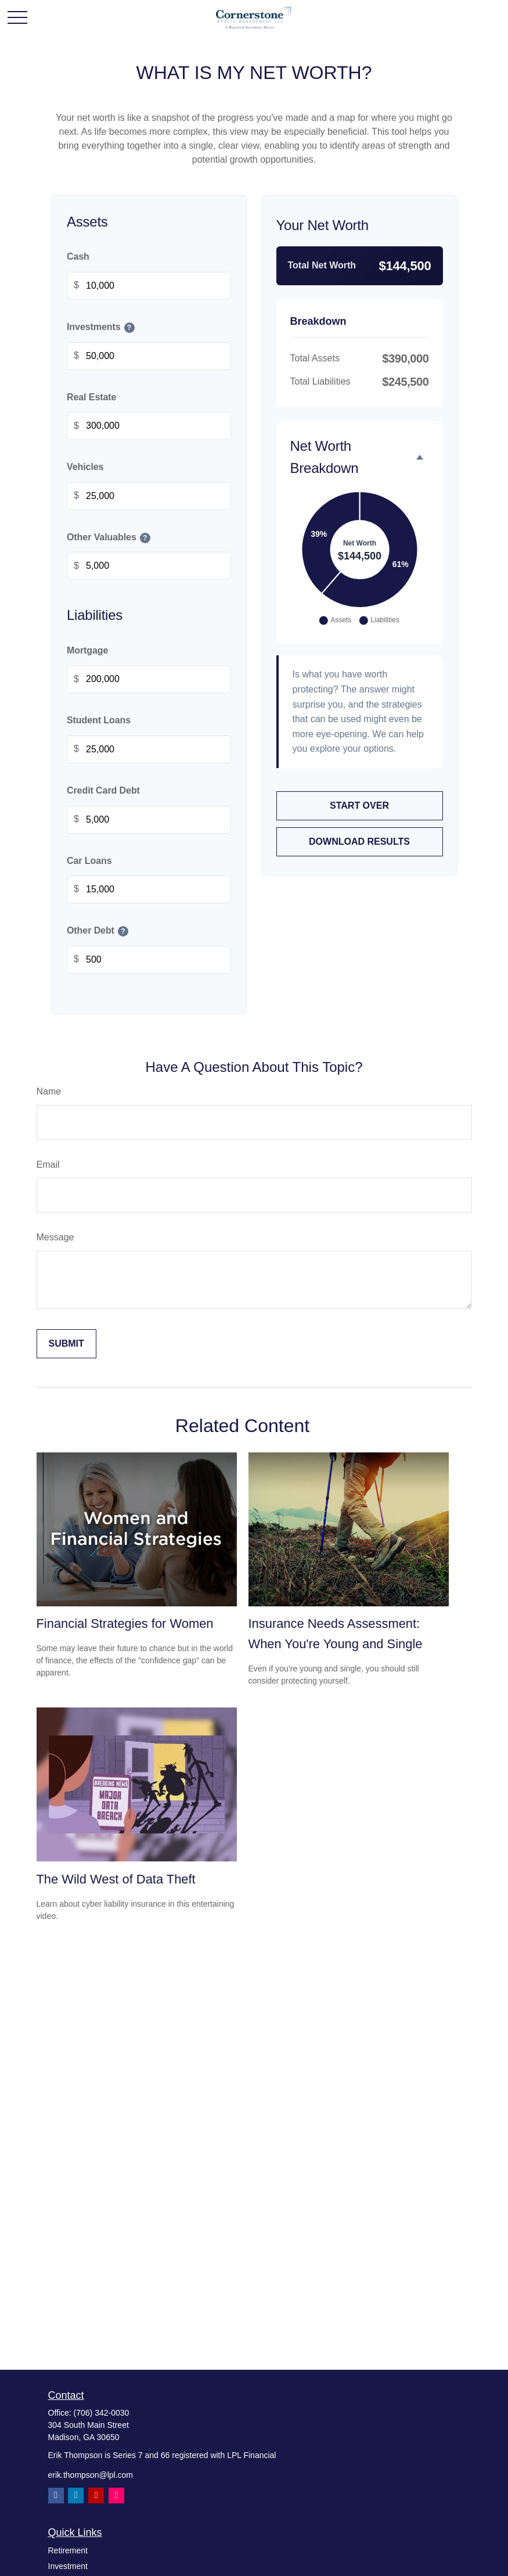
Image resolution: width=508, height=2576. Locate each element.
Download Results (359, 841)
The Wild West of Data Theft (116, 1879)
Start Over (359, 805)
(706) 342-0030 (101, 2412)
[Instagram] (116, 2495)
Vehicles (85, 467)
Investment (68, 2566)
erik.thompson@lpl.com (91, 2475)
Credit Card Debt (103, 790)
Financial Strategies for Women (125, 1623)
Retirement (68, 2550)
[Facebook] (56, 2495)
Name (49, 1091)
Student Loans (99, 721)
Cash (78, 257)
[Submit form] (66, 1343)
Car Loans (89, 861)
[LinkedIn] (76, 2495)
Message (55, 1237)
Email (48, 1164)
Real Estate (91, 397)
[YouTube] (96, 2495)
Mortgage (87, 650)
